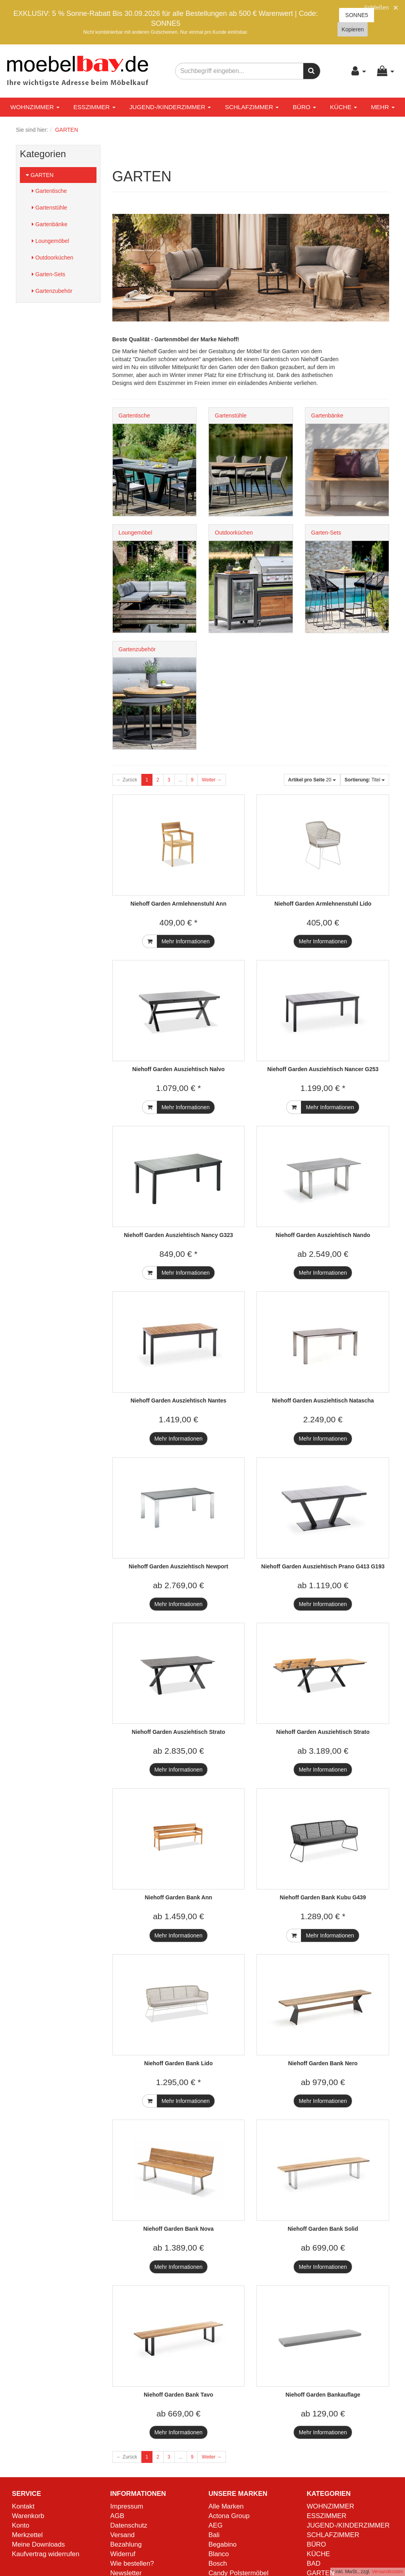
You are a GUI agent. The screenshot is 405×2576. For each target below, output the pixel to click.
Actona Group (229, 2516)
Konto (20, 2525)
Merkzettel (27, 2535)
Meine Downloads (38, 2544)
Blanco (218, 2554)
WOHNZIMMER (35, 107)
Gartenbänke (50, 224)
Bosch (217, 2563)
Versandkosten (387, 2571)
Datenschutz (128, 2525)
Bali (214, 2535)
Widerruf (122, 2554)
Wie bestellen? (132, 2563)
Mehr (383, 107)
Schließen (376, 7)
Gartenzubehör (52, 291)
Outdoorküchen (52, 257)
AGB (117, 2516)
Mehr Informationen (186, 941)
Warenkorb (28, 2516)
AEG (215, 2525)
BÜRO (304, 107)
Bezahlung (126, 2544)
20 (312, 780)
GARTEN (40, 175)
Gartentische (49, 191)
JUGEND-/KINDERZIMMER (170, 107)
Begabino (222, 2544)
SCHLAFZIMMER (252, 107)
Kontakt (23, 2506)
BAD (314, 2563)
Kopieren (352, 29)
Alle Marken (226, 2506)
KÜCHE (343, 107)
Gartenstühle (49, 207)
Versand (122, 2535)
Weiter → (212, 780)
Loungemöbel (50, 241)
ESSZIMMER (94, 107)
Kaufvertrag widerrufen (45, 2554)
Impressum (126, 2506)
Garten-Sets (48, 274)
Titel (365, 780)
